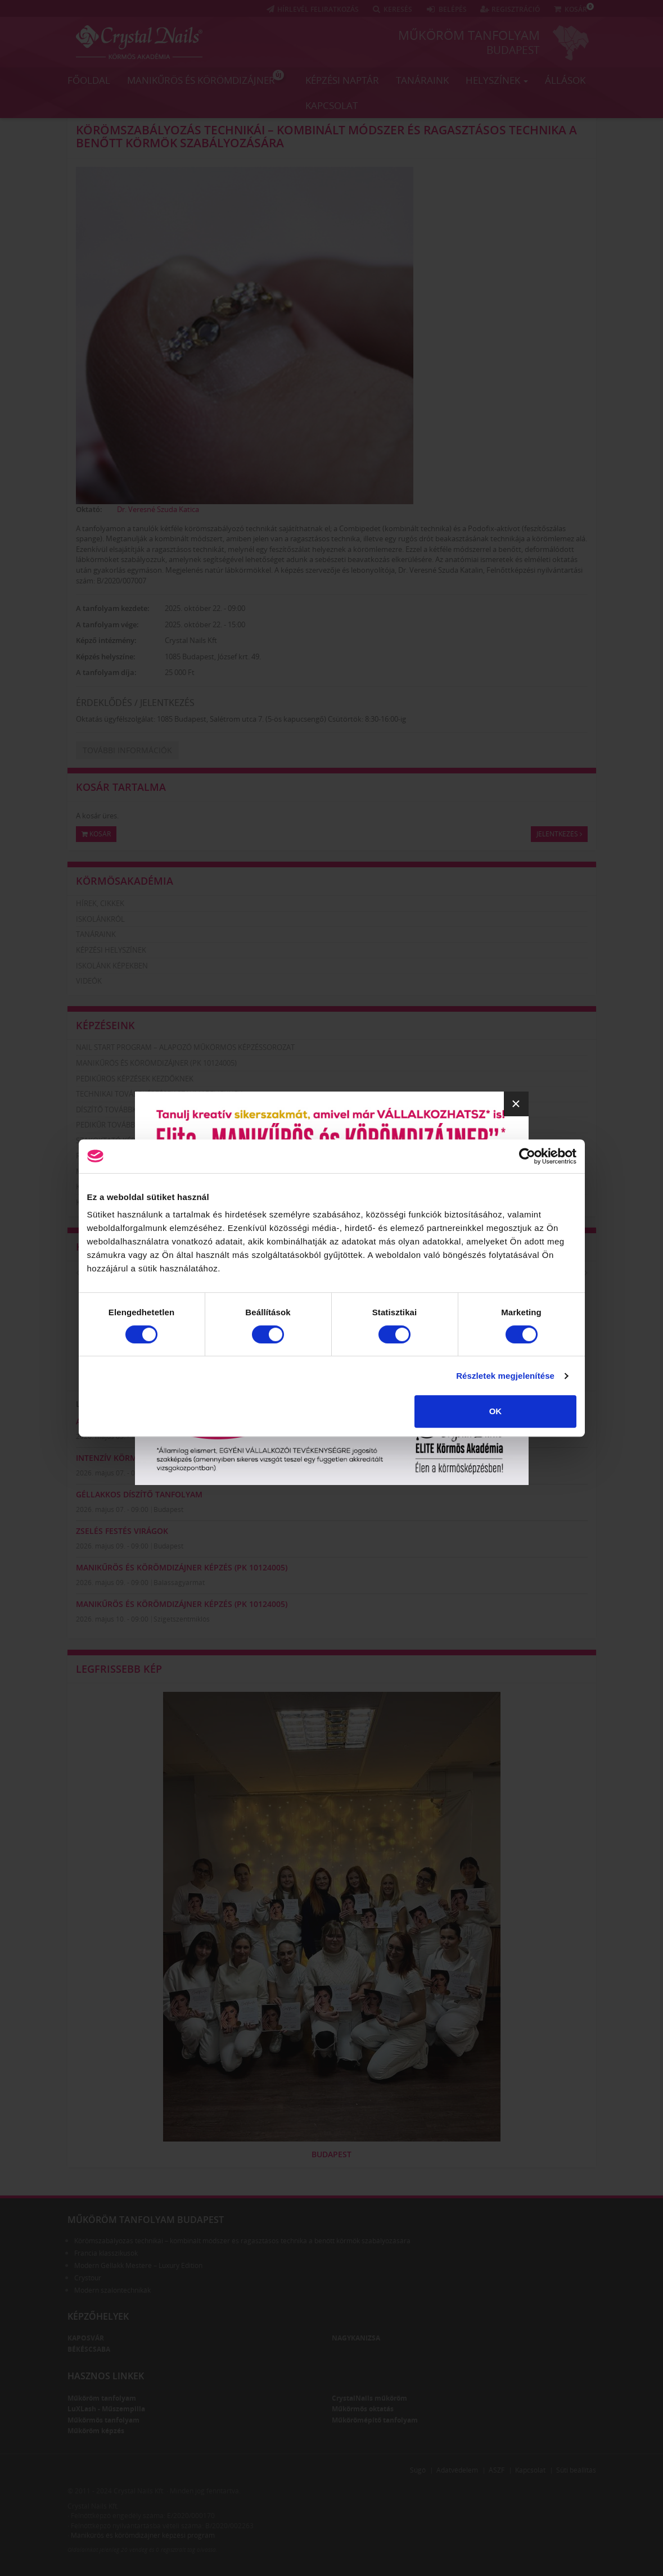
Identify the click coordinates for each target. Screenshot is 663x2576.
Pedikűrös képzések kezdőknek (134, 1079)
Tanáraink (422, 80)
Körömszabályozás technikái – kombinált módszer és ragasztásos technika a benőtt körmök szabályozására (326, 136)
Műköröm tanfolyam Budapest (145, 2219)
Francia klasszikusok (106, 2253)
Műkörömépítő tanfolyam (375, 2420)
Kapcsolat (331, 105)
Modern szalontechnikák (112, 2290)
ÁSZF (496, 2470)
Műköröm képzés (95, 2430)
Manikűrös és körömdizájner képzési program (143, 2535)
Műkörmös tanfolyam (103, 2420)
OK (495, 1411)
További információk (127, 750)
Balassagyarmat (179, 1582)
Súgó (418, 2470)
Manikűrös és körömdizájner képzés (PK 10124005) (181, 1567)
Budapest (513, 50)
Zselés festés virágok (122, 1530)
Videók (89, 981)
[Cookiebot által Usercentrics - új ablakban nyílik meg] (527, 1156)
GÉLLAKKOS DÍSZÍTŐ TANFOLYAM (139, 1494)
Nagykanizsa (356, 2338)
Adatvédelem (457, 2470)
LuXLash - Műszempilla (106, 2409)
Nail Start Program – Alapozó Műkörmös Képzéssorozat (185, 1047)
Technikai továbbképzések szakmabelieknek (159, 1094)
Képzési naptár (342, 80)
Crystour (87, 2278)
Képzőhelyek (98, 2316)
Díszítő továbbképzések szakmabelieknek (154, 1109)
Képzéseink (105, 1025)
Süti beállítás (576, 2470)
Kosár (96, 834)
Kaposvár (85, 2338)
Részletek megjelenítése (505, 1375)
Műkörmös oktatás (363, 2409)
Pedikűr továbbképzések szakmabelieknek (155, 1125)
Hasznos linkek (105, 2376)
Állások (565, 80)
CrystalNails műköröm (369, 2398)
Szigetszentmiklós (182, 1619)
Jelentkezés (559, 834)
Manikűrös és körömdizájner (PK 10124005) (156, 1063)
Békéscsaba (88, 2349)
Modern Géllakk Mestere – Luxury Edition (138, 2265)
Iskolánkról (100, 919)
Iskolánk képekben (112, 966)
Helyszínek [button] (497, 80)
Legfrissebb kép (119, 1669)
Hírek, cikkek (100, 903)
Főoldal (88, 80)
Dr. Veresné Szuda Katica (158, 509)
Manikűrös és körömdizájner (205, 78)
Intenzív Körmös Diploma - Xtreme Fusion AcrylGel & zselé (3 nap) (217, 1457)
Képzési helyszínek (111, 950)
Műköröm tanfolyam (469, 34)
